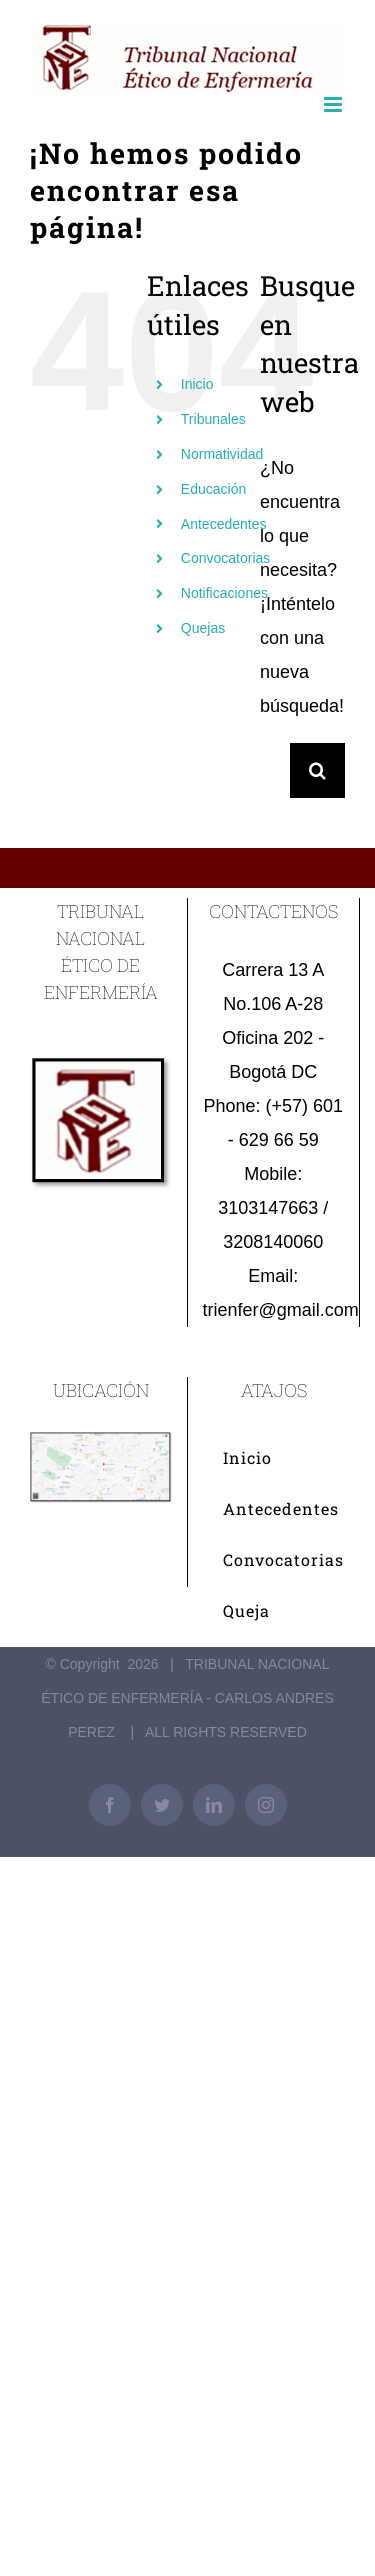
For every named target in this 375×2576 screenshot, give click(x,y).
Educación (213, 489)
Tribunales (213, 419)
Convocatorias (226, 558)
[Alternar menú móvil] (334, 104)
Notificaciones (224, 593)
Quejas (203, 628)
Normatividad (222, 454)
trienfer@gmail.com (281, 1310)
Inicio (197, 384)
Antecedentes (224, 524)
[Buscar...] (275, 770)
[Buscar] (317, 770)
